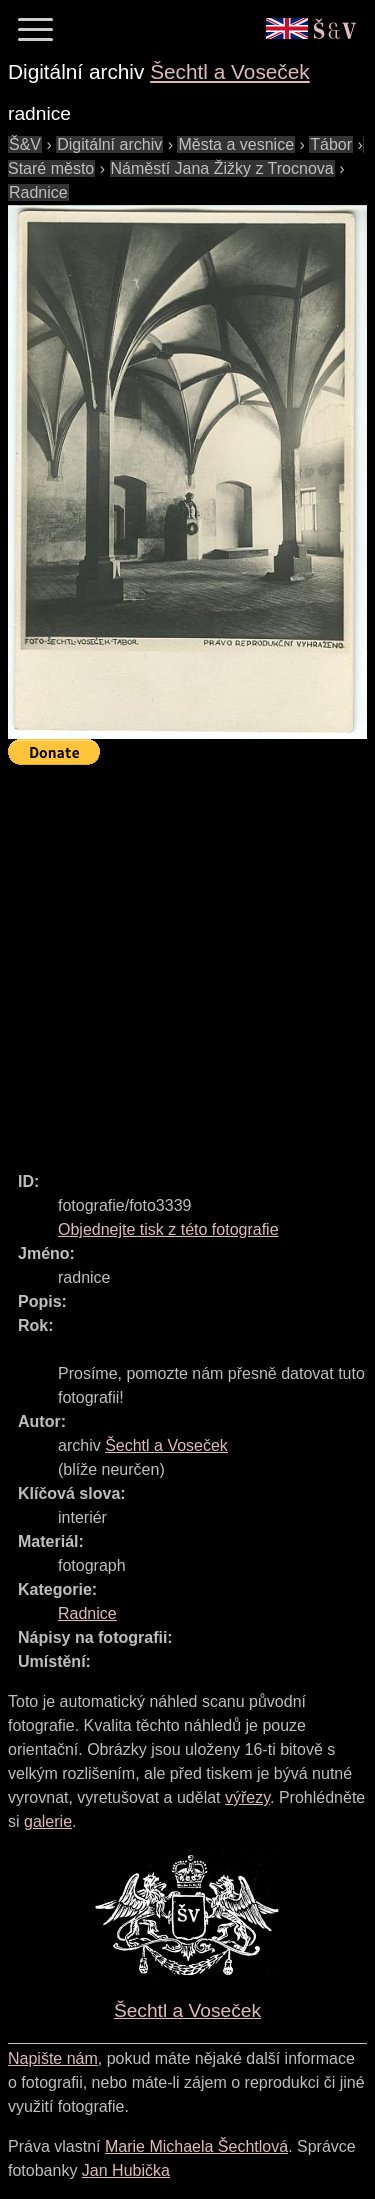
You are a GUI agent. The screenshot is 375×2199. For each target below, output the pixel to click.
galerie (48, 1821)
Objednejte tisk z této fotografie (168, 1229)
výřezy (247, 1797)
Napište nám (53, 2058)
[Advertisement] (187, 959)
